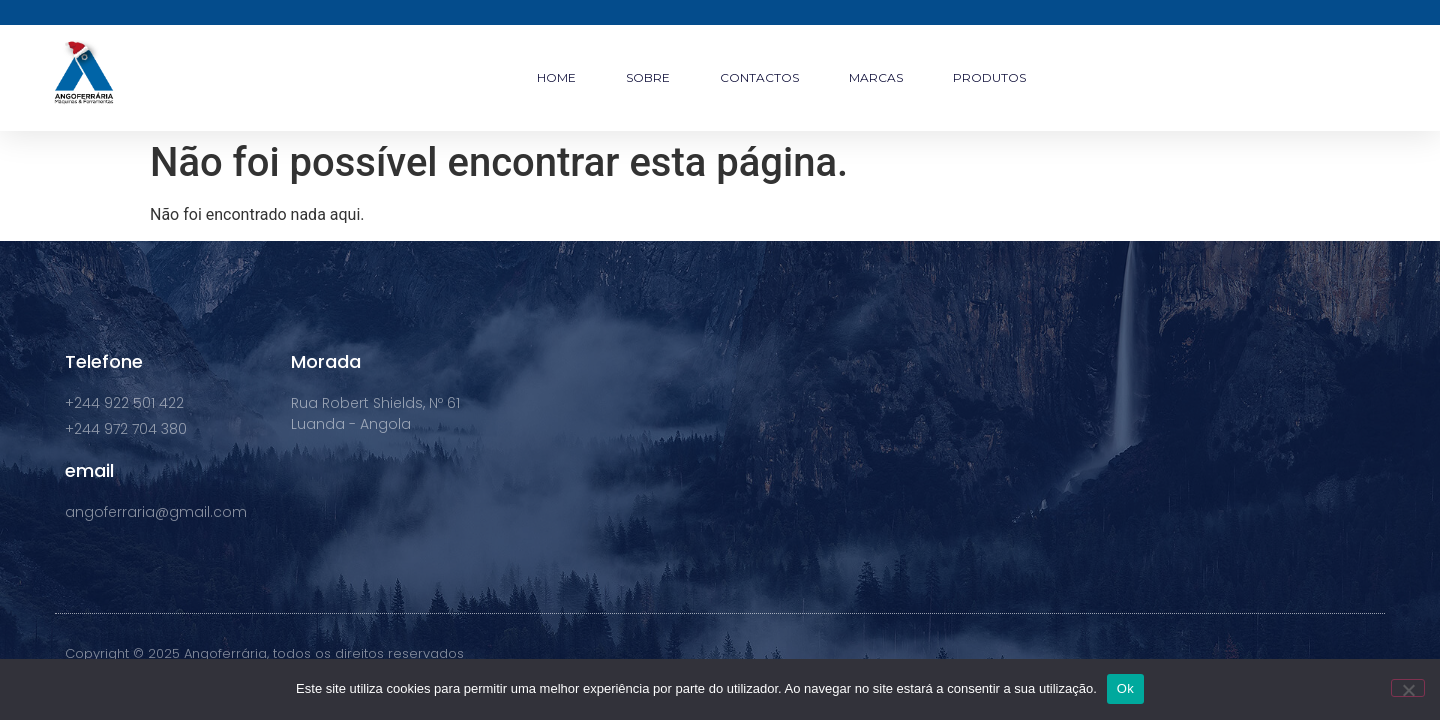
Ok (1125, 688)
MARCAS (876, 77)
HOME (556, 77)
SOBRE (648, 77)
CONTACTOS (759, 77)
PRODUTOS (989, 77)
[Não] (1408, 688)
